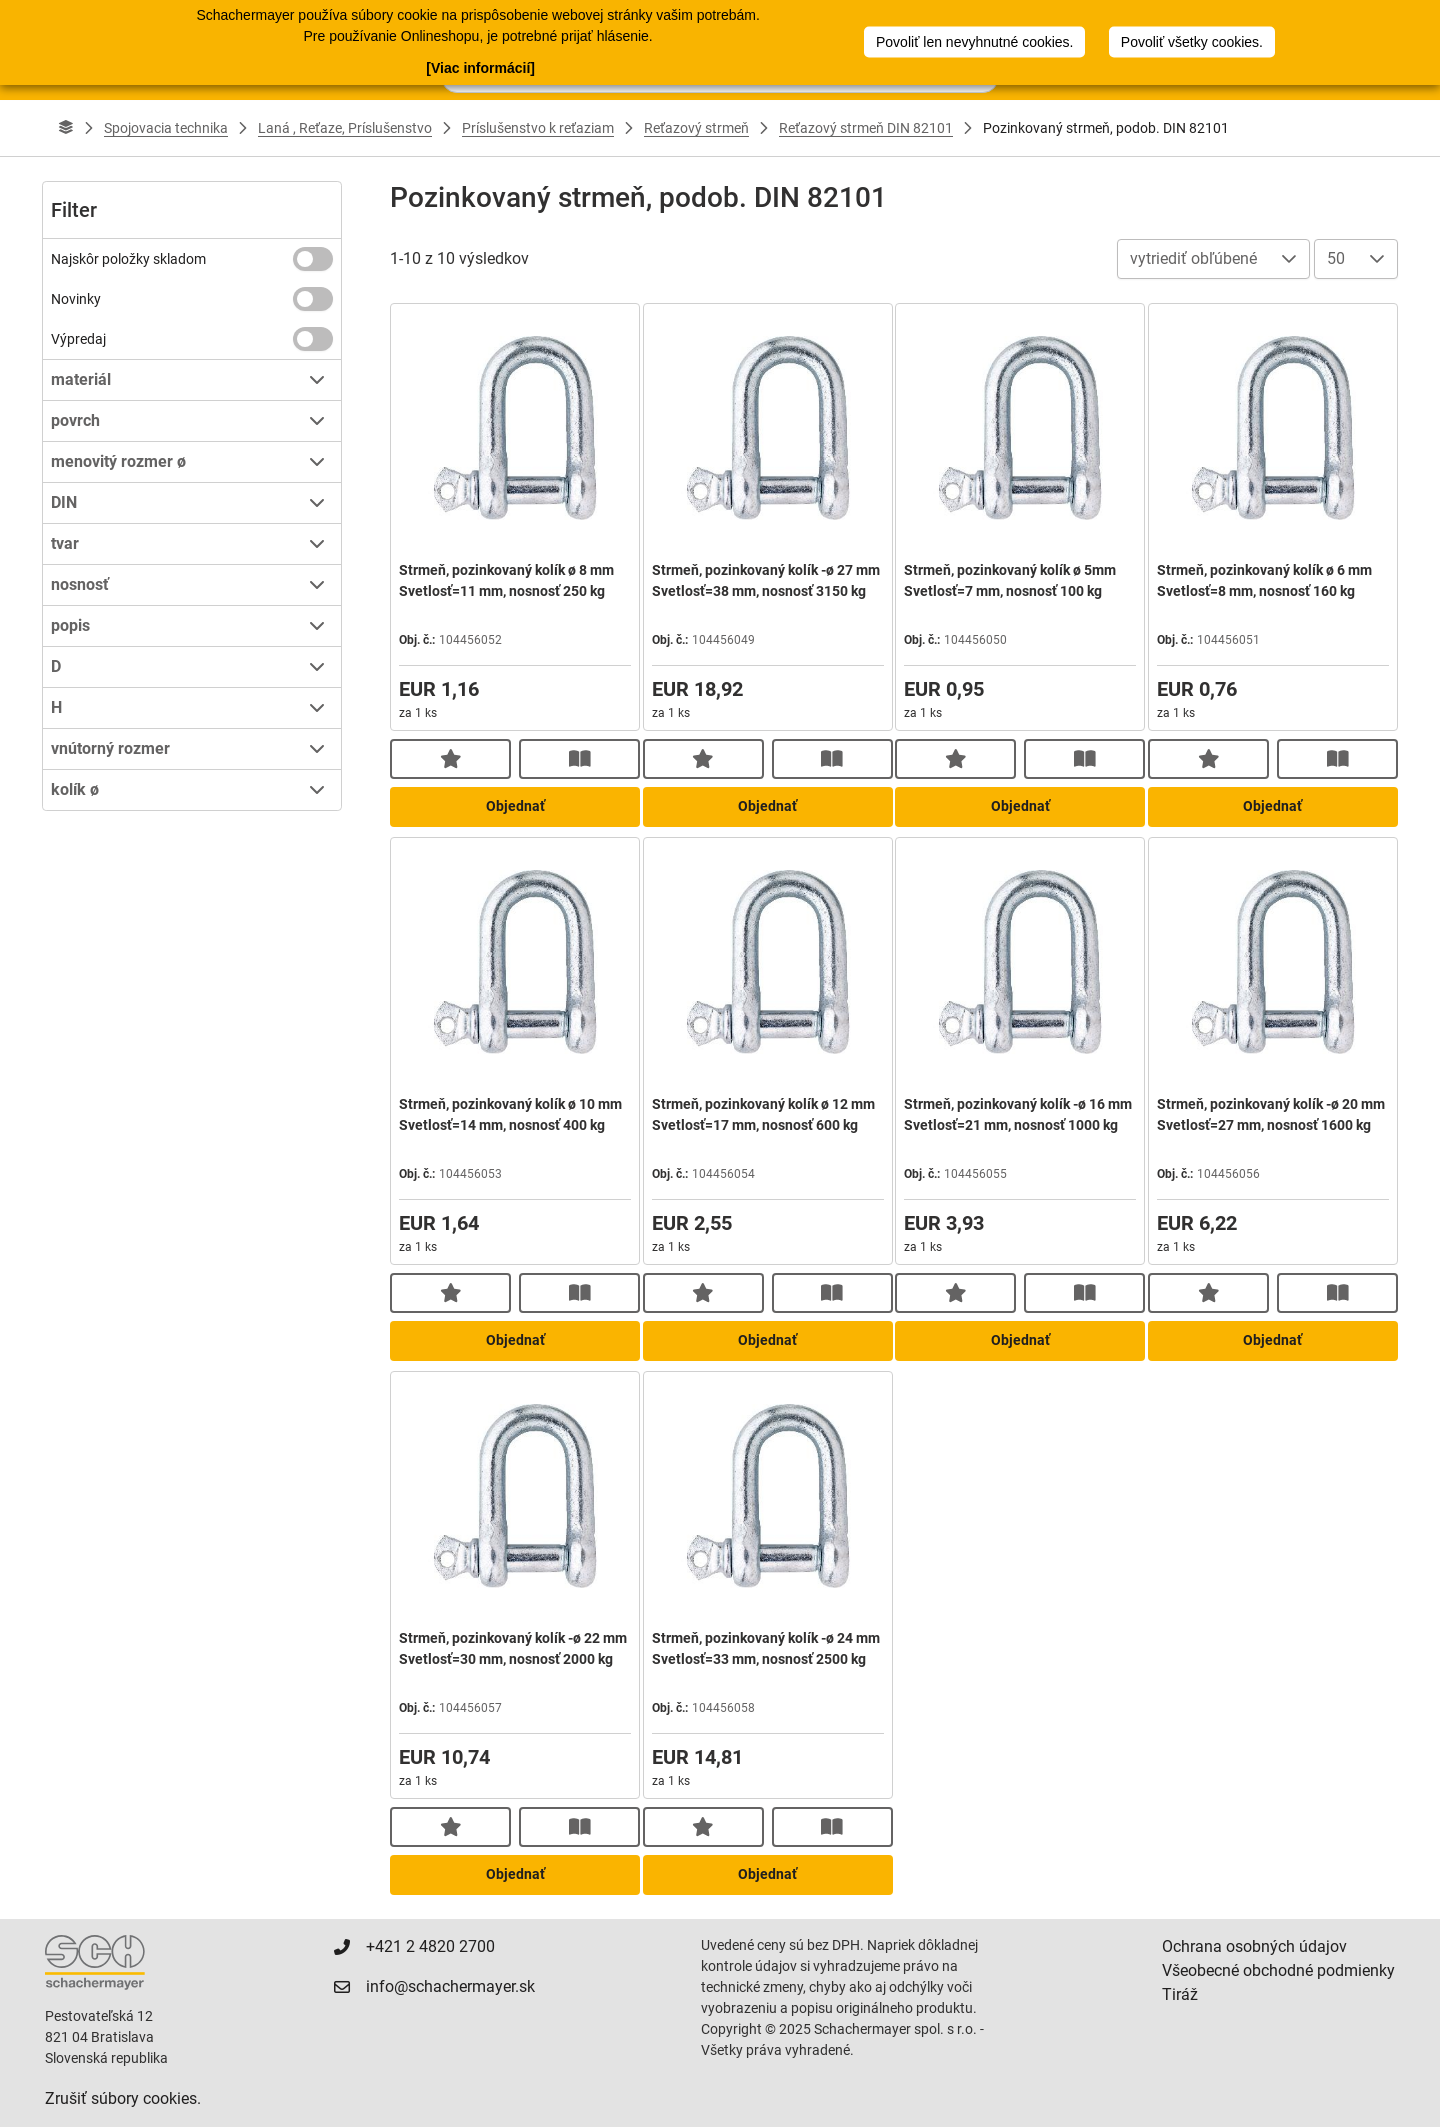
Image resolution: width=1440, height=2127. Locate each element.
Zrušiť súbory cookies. (123, 2098)
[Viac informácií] (480, 68)
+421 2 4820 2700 (430, 1946)
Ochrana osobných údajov (1254, 1946)
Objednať (515, 806)
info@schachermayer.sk (450, 1986)
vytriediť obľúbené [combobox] (1193, 258)
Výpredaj (78, 339)
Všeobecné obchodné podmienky (1278, 1970)
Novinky (76, 299)
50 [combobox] (1336, 258)
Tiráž (1180, 1994)
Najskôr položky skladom (128, 259)
